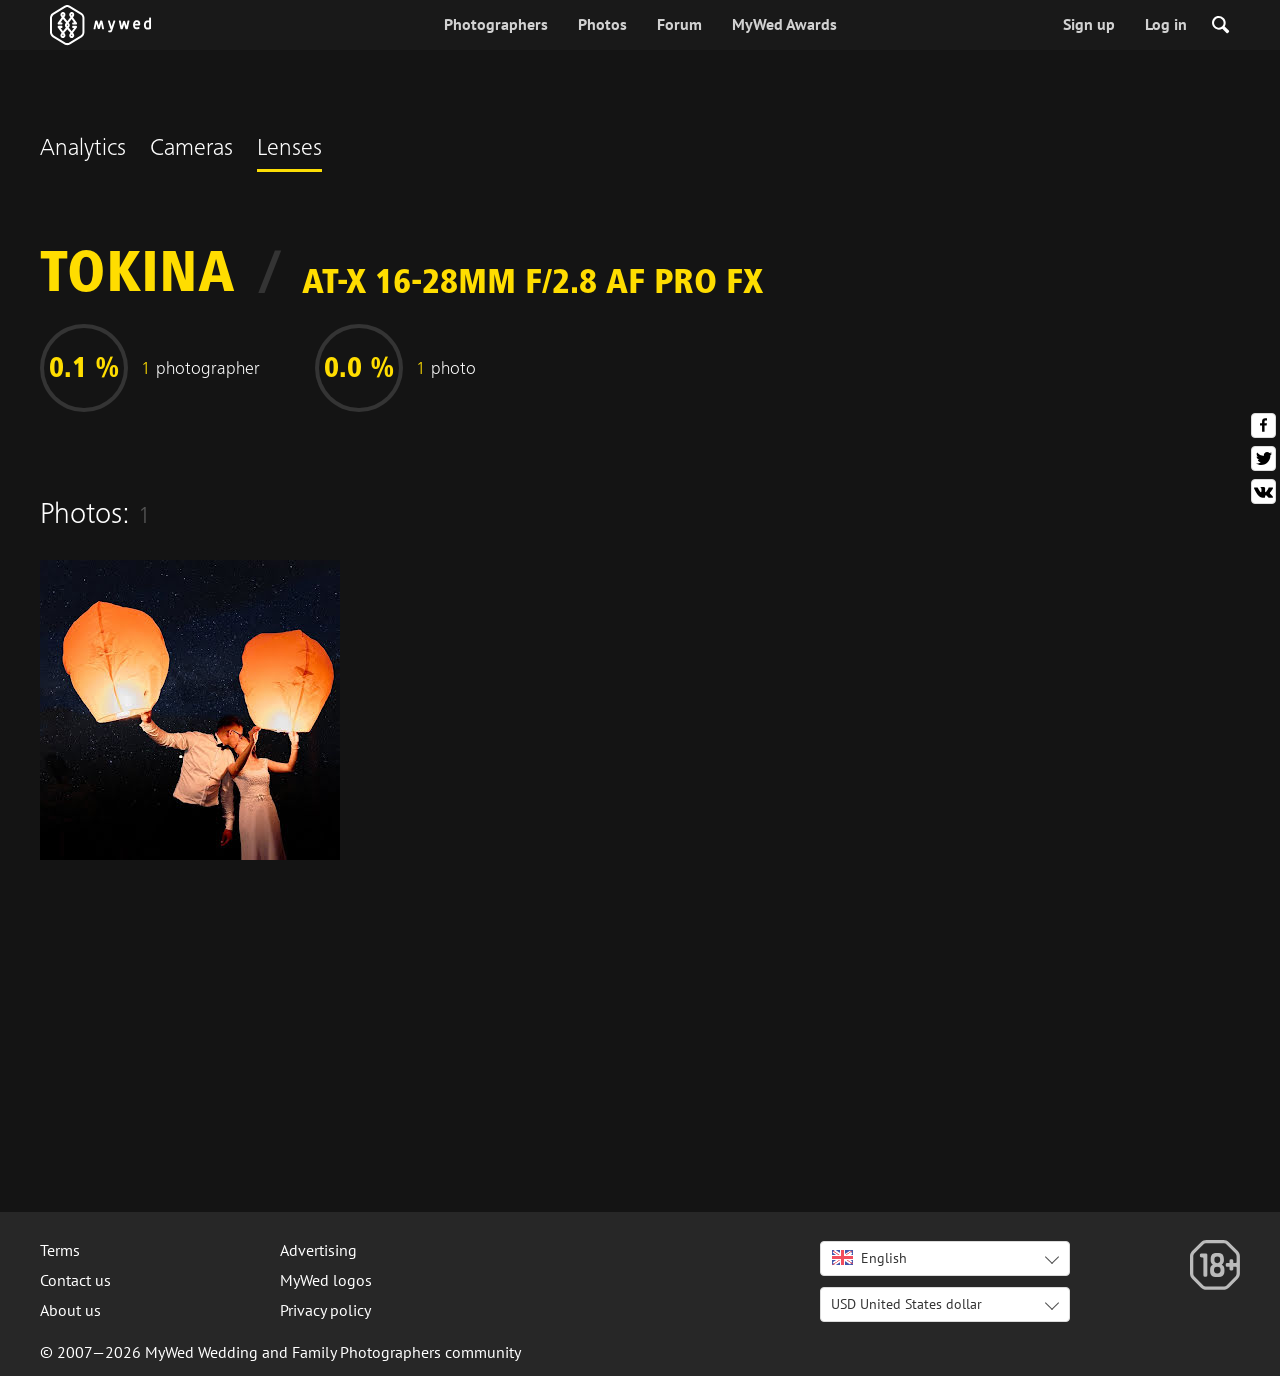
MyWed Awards (784, 24)
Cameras (191, 150)
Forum (679, 24)
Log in (1166, 24)
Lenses (289, 150)
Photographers (496, 24)
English (869, 1258)
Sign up (1089, 24)
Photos (602, 24)
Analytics (83, 150)
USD (906, 1304)
